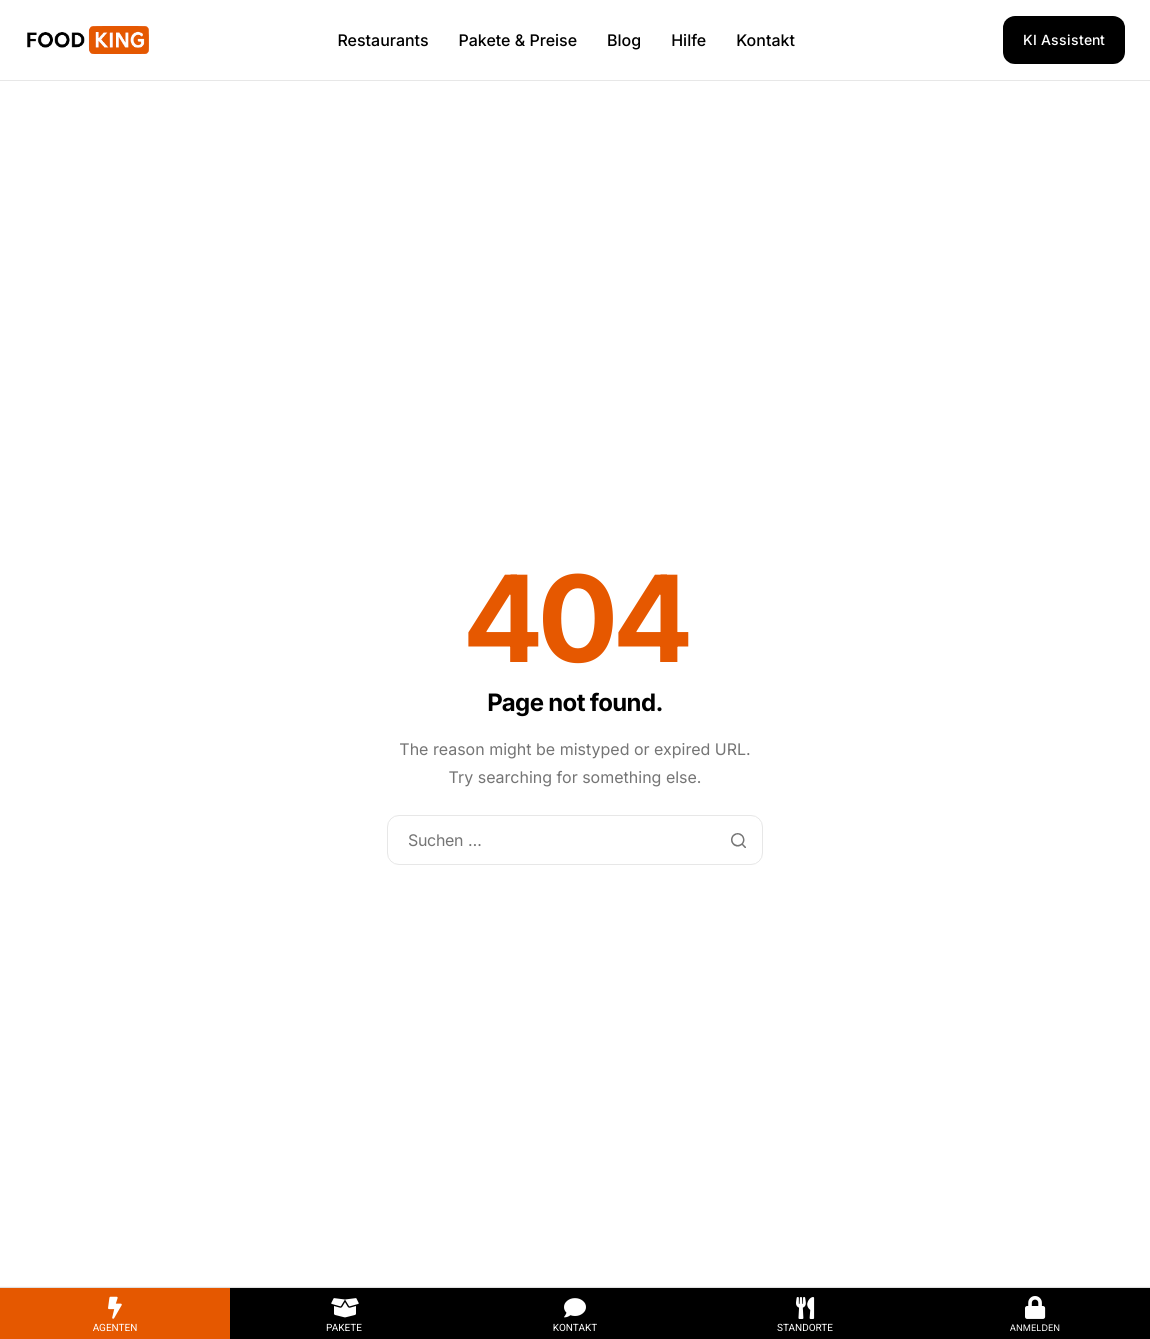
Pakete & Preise (518, 40)
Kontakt (765, 40)
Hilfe (688, 40)
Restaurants (382, 40)
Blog (624, 40)
